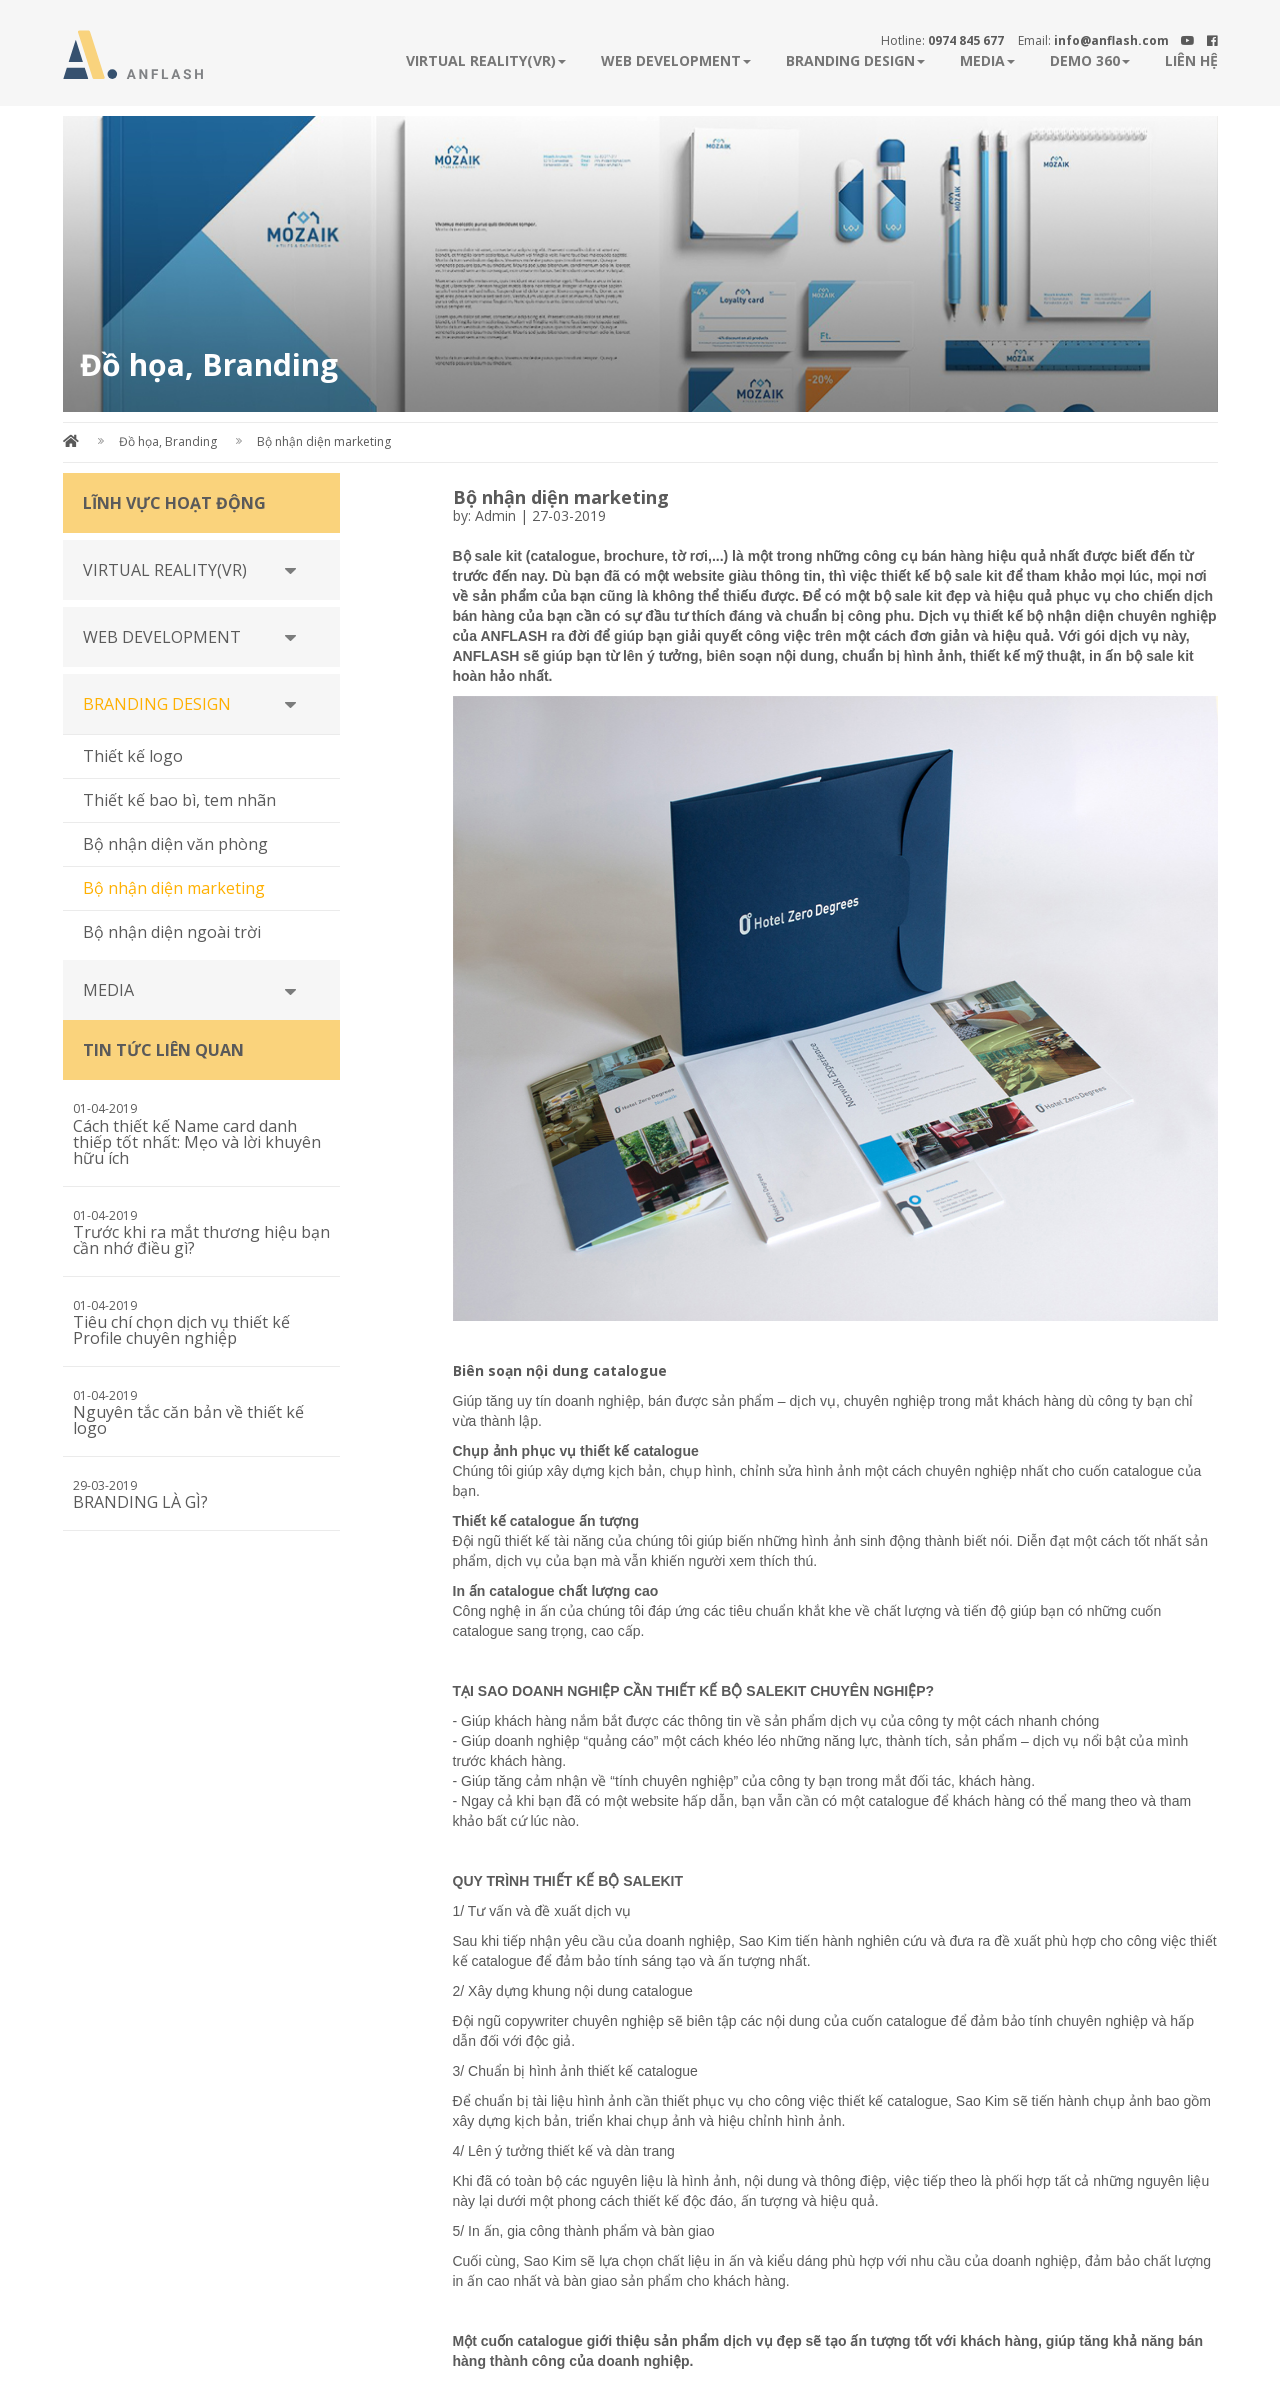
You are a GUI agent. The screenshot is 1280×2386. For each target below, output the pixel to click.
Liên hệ (1191, 60)
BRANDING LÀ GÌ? (140, 1502)
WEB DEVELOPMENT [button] (676, 60)
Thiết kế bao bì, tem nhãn (179, 800)
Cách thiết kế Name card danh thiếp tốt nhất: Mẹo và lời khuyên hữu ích (197, 1142)
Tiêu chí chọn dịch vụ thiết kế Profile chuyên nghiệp (181, 1330)
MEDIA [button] (987, 60)
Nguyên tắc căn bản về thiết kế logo (188, 1420)
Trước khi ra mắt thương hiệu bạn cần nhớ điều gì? (201, 1240)
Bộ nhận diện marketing (324, 442)
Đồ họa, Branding (168, 442)
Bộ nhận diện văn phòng (175, 844)
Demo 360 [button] (1090, 60)
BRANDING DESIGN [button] (855, 60)
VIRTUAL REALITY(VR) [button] (486, 60)
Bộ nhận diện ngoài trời (172, 932)
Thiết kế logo (133, 756)
